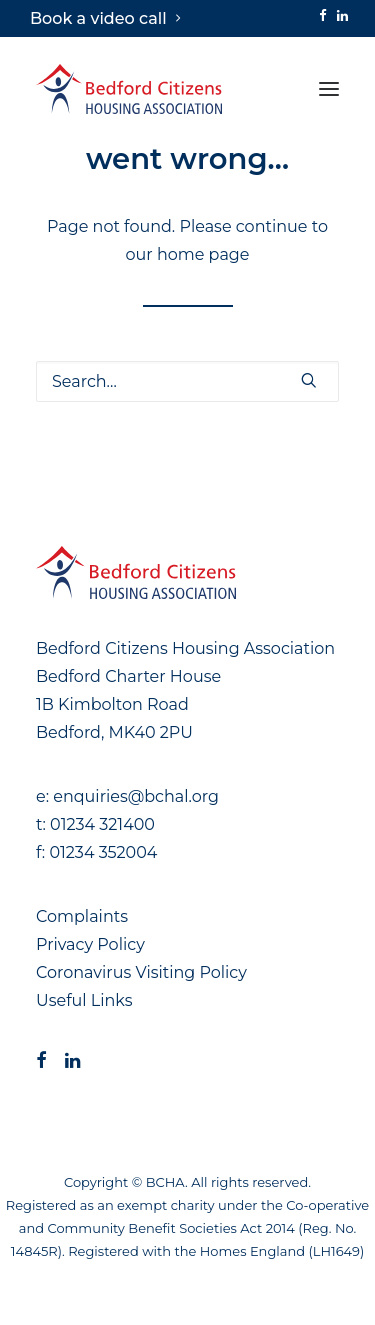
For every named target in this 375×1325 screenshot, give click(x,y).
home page (203, 254)
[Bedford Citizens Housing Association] (129, 89)
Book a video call (105, 18)
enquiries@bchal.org (136, 796)
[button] (323, 15)
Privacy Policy (90, 944)
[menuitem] (105, 18)
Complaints (82, 916)
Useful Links (84, 1000)
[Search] (187, 381)
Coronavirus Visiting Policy (141, 972)
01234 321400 (102, 824)
